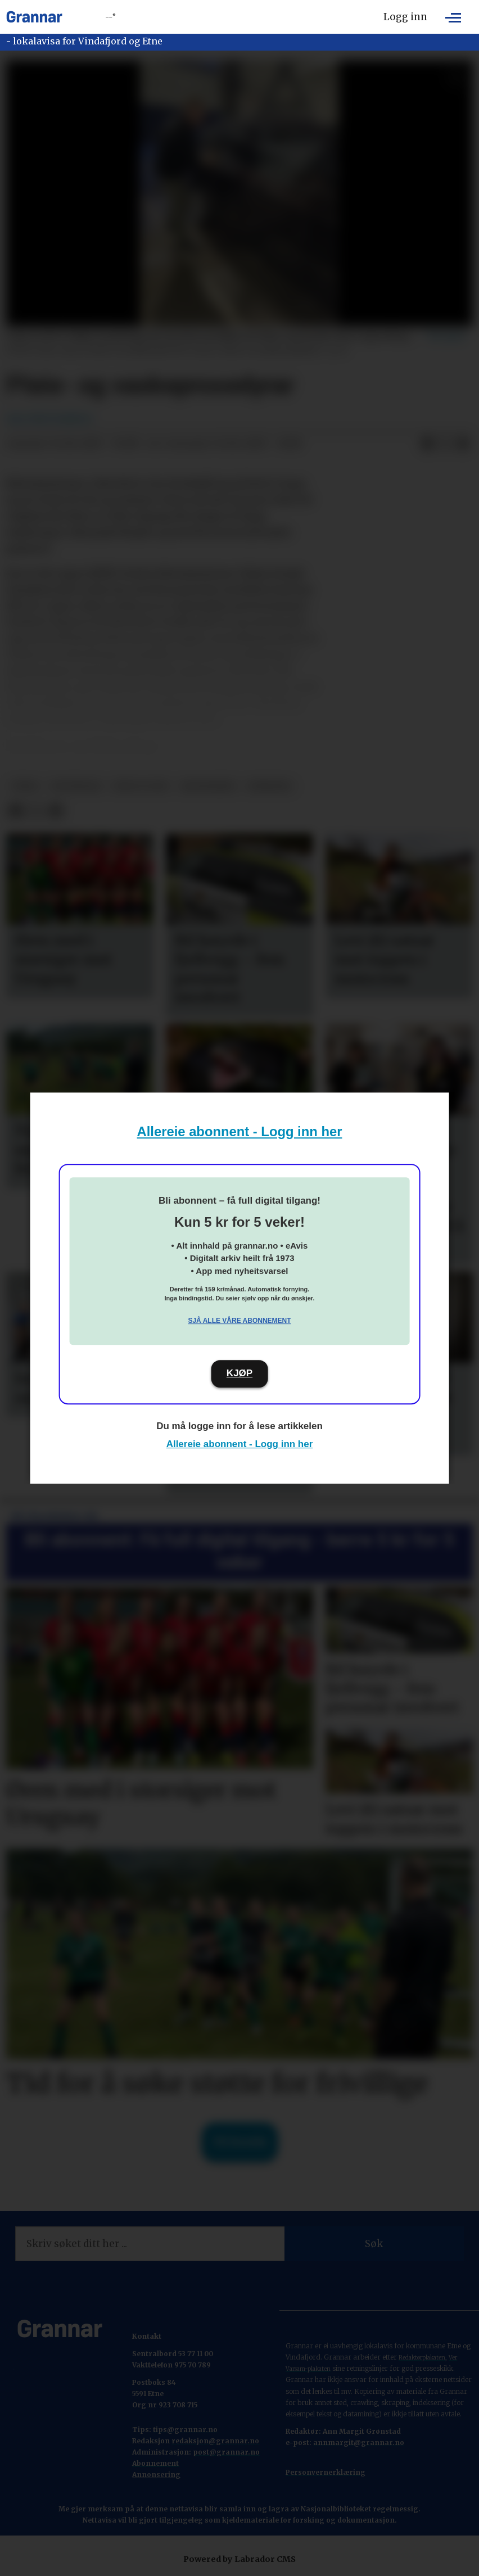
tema (25, 786)
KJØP (239, 1373)
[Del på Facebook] (427, 444)
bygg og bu (141, 786)
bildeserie (208, 786)
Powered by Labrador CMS (239, 2559)
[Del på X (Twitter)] (445, 444)
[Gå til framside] (34, 17)
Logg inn (405, 17)
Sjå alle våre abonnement (239, 1321)
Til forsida (239, 2142)
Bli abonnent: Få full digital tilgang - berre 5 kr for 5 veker (239, 1551)
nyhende (269, 786)
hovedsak (76, 786)
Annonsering (156, 2474)
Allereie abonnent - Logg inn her (239, 1131)
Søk (374, 2244)
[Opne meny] (453, 17)
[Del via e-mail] (463, 444)
